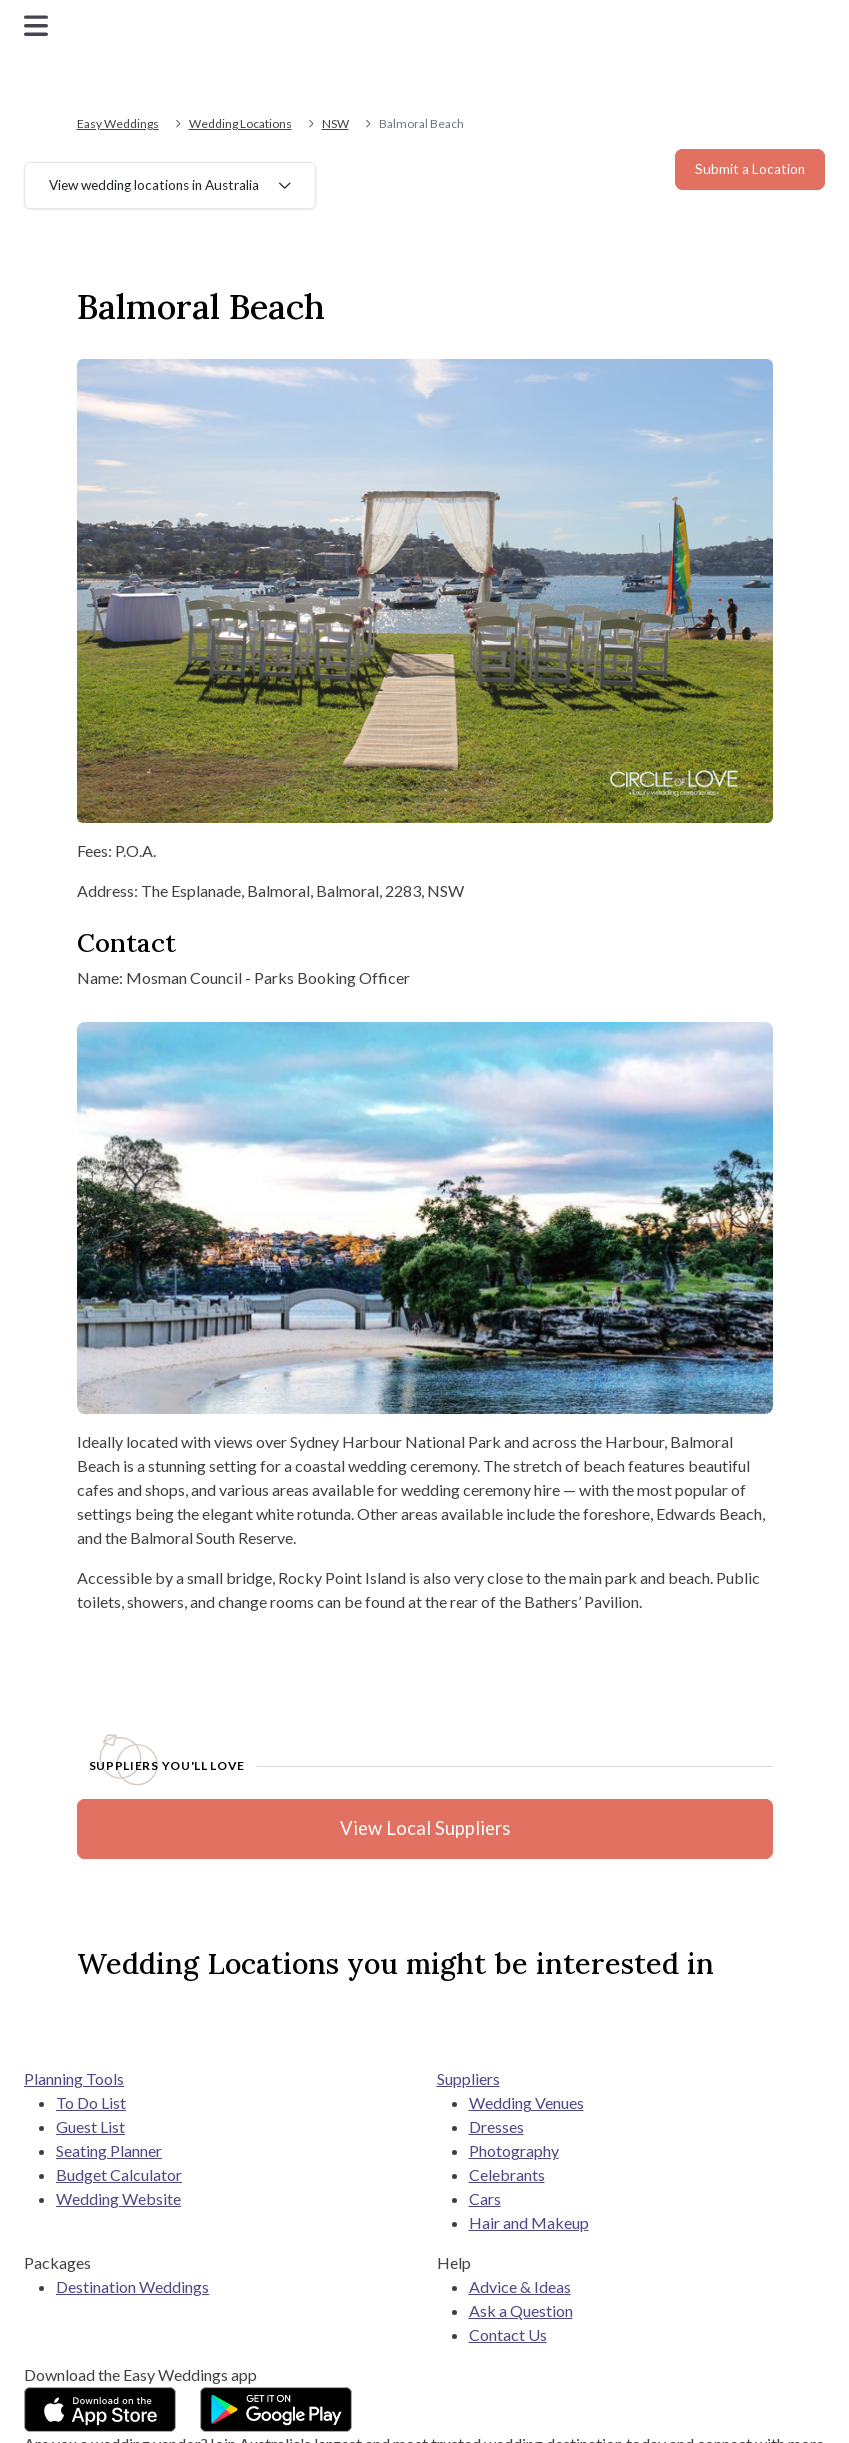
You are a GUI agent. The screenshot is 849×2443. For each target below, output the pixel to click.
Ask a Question (521, 2310)
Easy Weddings (118, 123)
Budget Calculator (119, 2174)
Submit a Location (750, 169)
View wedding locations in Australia (154, 185)
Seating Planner (109, 2150)
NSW (335, 123)
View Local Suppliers (425, 1828)
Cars (485, 2198)
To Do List (91, 2102)
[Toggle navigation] (36, 25)
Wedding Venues (526, 2102)
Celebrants (507, 2174)
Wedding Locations (240, 123)
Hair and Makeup (529, 2222)
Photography (514, 2150)
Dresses (496, 2126)
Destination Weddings (132, 2286)
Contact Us (508, 2334)
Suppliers (468, 2078)
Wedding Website (118, 2198)
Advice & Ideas (520, 2286)
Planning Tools (74, 2078)
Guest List (90, 2126)
